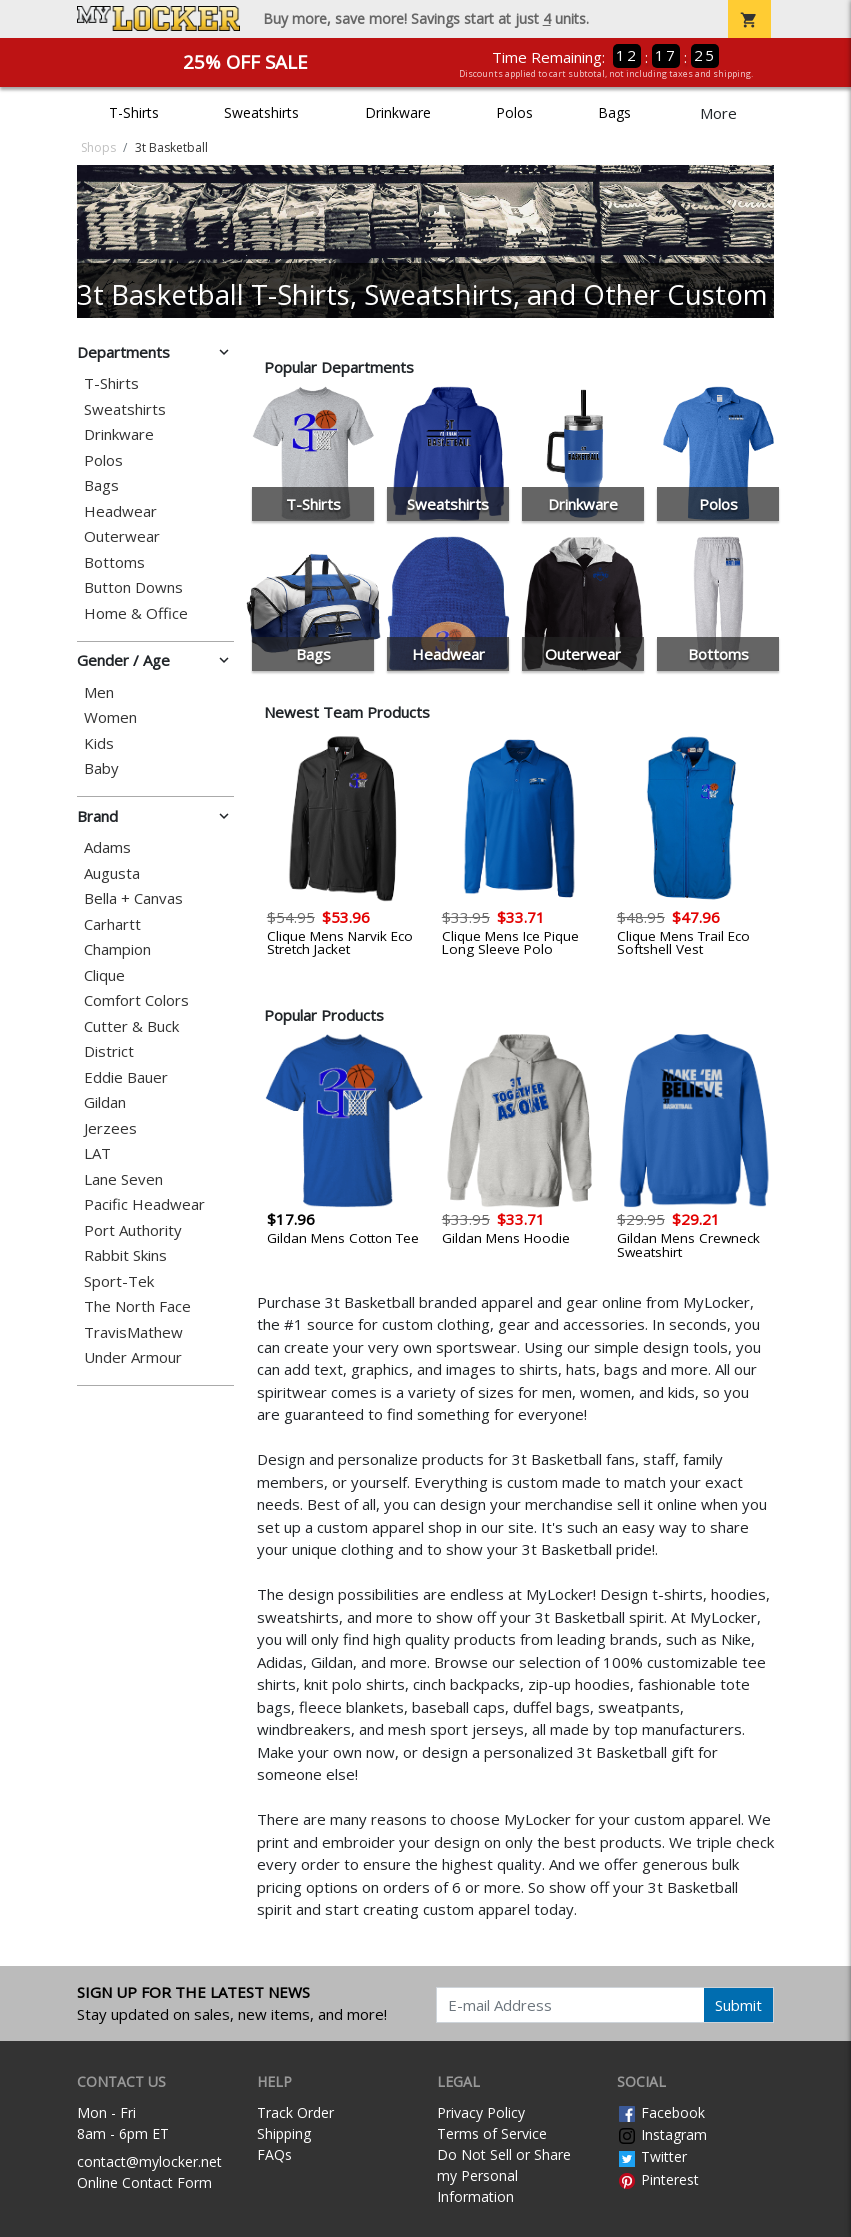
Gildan (105, 1102)
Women (110, 717)
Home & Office (136, 613)
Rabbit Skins (125, 1255)
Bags (614, 112)
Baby (101, 768)
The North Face (137, 1306)
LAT (97, 1153)
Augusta (112, 873)
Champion (117, 949)
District (109, 1051)
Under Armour (133, 1357)
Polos (514, 112)
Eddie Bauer (126, 1077)
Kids (99, 743)
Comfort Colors (136, 1000)
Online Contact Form (144, 2182)
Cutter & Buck (131, 1026)
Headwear (120, 511)
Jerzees (110, 1128)
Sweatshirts (261, 112)
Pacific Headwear (144, 1204)
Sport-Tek (119, 1281)
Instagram (662, 2134)
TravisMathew (133, 1332)
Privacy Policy (481, 2112)
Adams (107, 847)
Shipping (284, 2133)
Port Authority (133, 1230)
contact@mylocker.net (149, 2161)
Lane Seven (123, 1179)
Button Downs (133, 587)
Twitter (652, 2156)
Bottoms (114, 562)
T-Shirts (134, 112)
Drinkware (398, 112)
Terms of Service (492, 2133)
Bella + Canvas (133, 898)
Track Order (295, 2112)
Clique (104, 975)
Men (99, 692)
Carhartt (112, 924)
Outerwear (122, 536)
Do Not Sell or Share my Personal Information (504, 2175)
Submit (738, 2005)
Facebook (661, 2112)
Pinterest (658, 2179)
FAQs (274, 2154)
